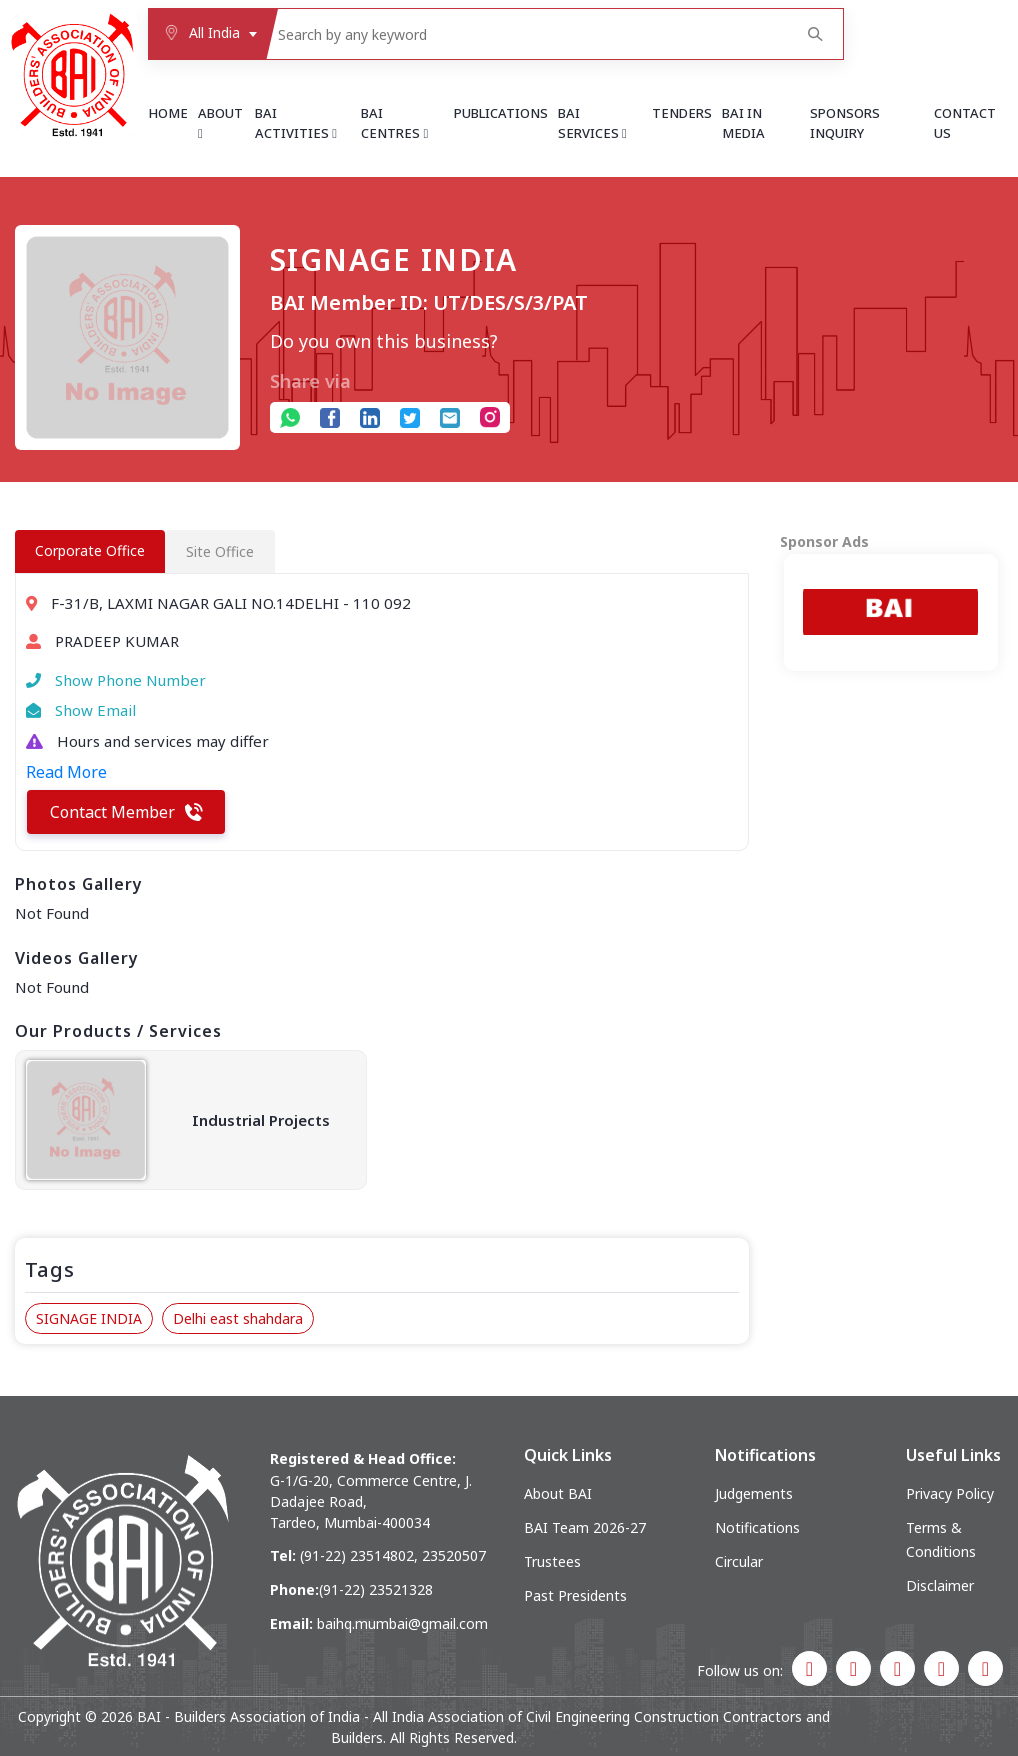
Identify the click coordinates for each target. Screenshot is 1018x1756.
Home (168, 113)
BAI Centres (394, 123)
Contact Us (965, 123)
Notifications (757, 1527)
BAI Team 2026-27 (585, 1527)
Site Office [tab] (220, 551)
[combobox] (207, 34)
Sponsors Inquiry (845, 123)
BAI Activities (296, 123)
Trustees (552, 1561)
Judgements (754, 1493)
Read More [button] (66, 772)
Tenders (682, 113)
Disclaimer (940, 1585)
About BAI (558, 1493)
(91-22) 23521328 (376, 1589)
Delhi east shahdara (238, 1318)
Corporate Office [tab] (90, 550)
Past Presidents (575, 1595)
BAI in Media (743, 123)
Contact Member (126, 812)
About (220, 122)
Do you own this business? (384, 341)
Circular (739, 1561)
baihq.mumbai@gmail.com (402, 1623)
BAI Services (592, 123)
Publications (501, 113)
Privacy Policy (950, 1493)
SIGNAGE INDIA (89, 1318)
